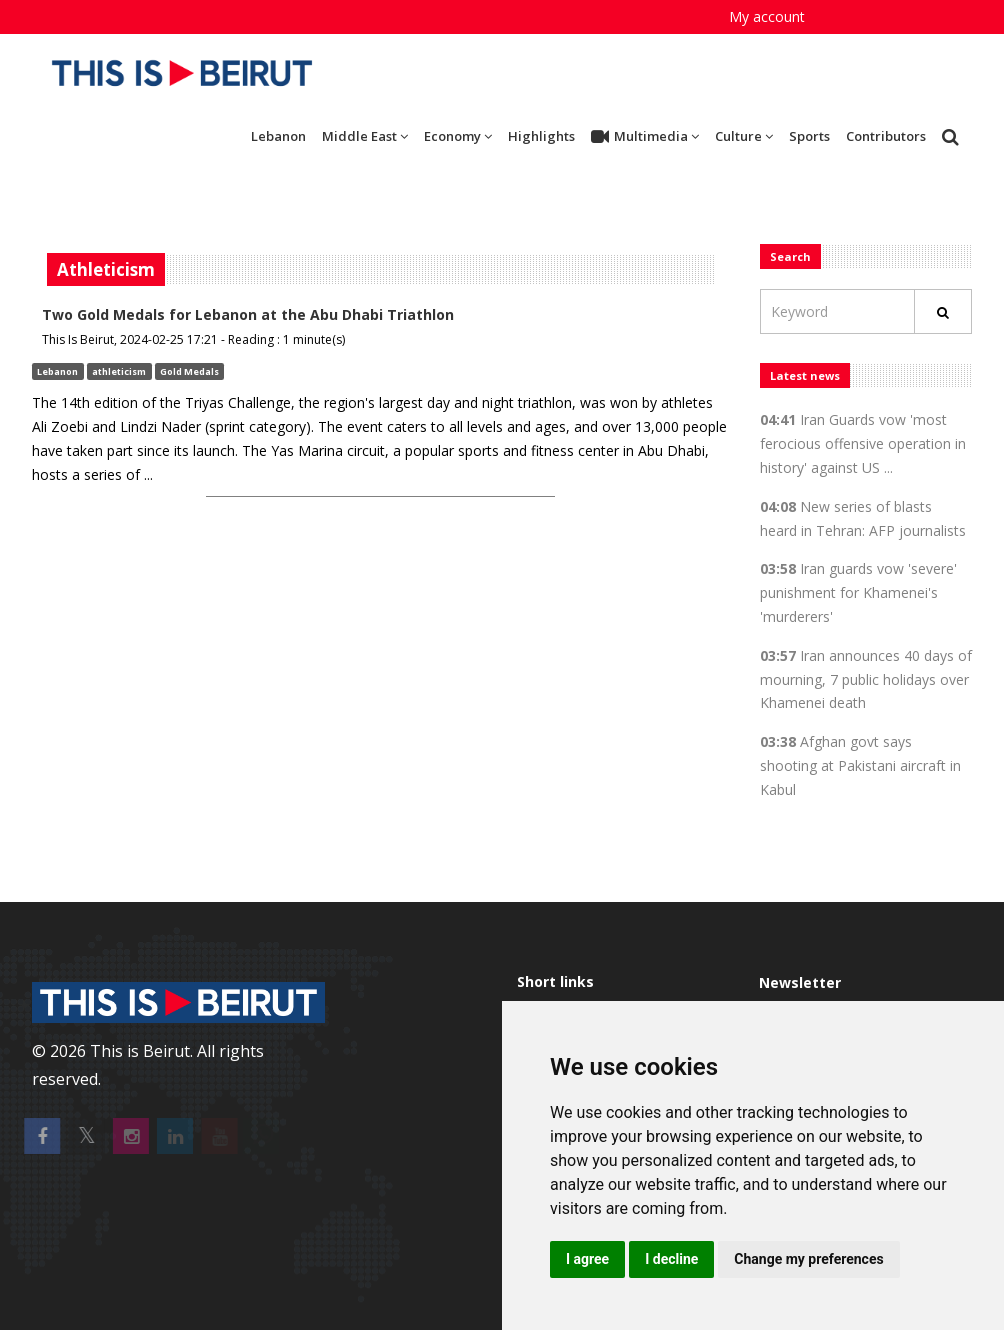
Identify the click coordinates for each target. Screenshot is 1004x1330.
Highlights (541, 136)
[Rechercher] (943, 311)
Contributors (886, 136)
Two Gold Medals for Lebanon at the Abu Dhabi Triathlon (248, 314)
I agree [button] (587, 1259)
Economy (458, 136)
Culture (744, 136)
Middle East (365, 136)
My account (767, 16)
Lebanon (278, 136)
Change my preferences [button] (808, 1259)
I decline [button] (671, 1259)
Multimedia (645, 137)
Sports (809, 136)
